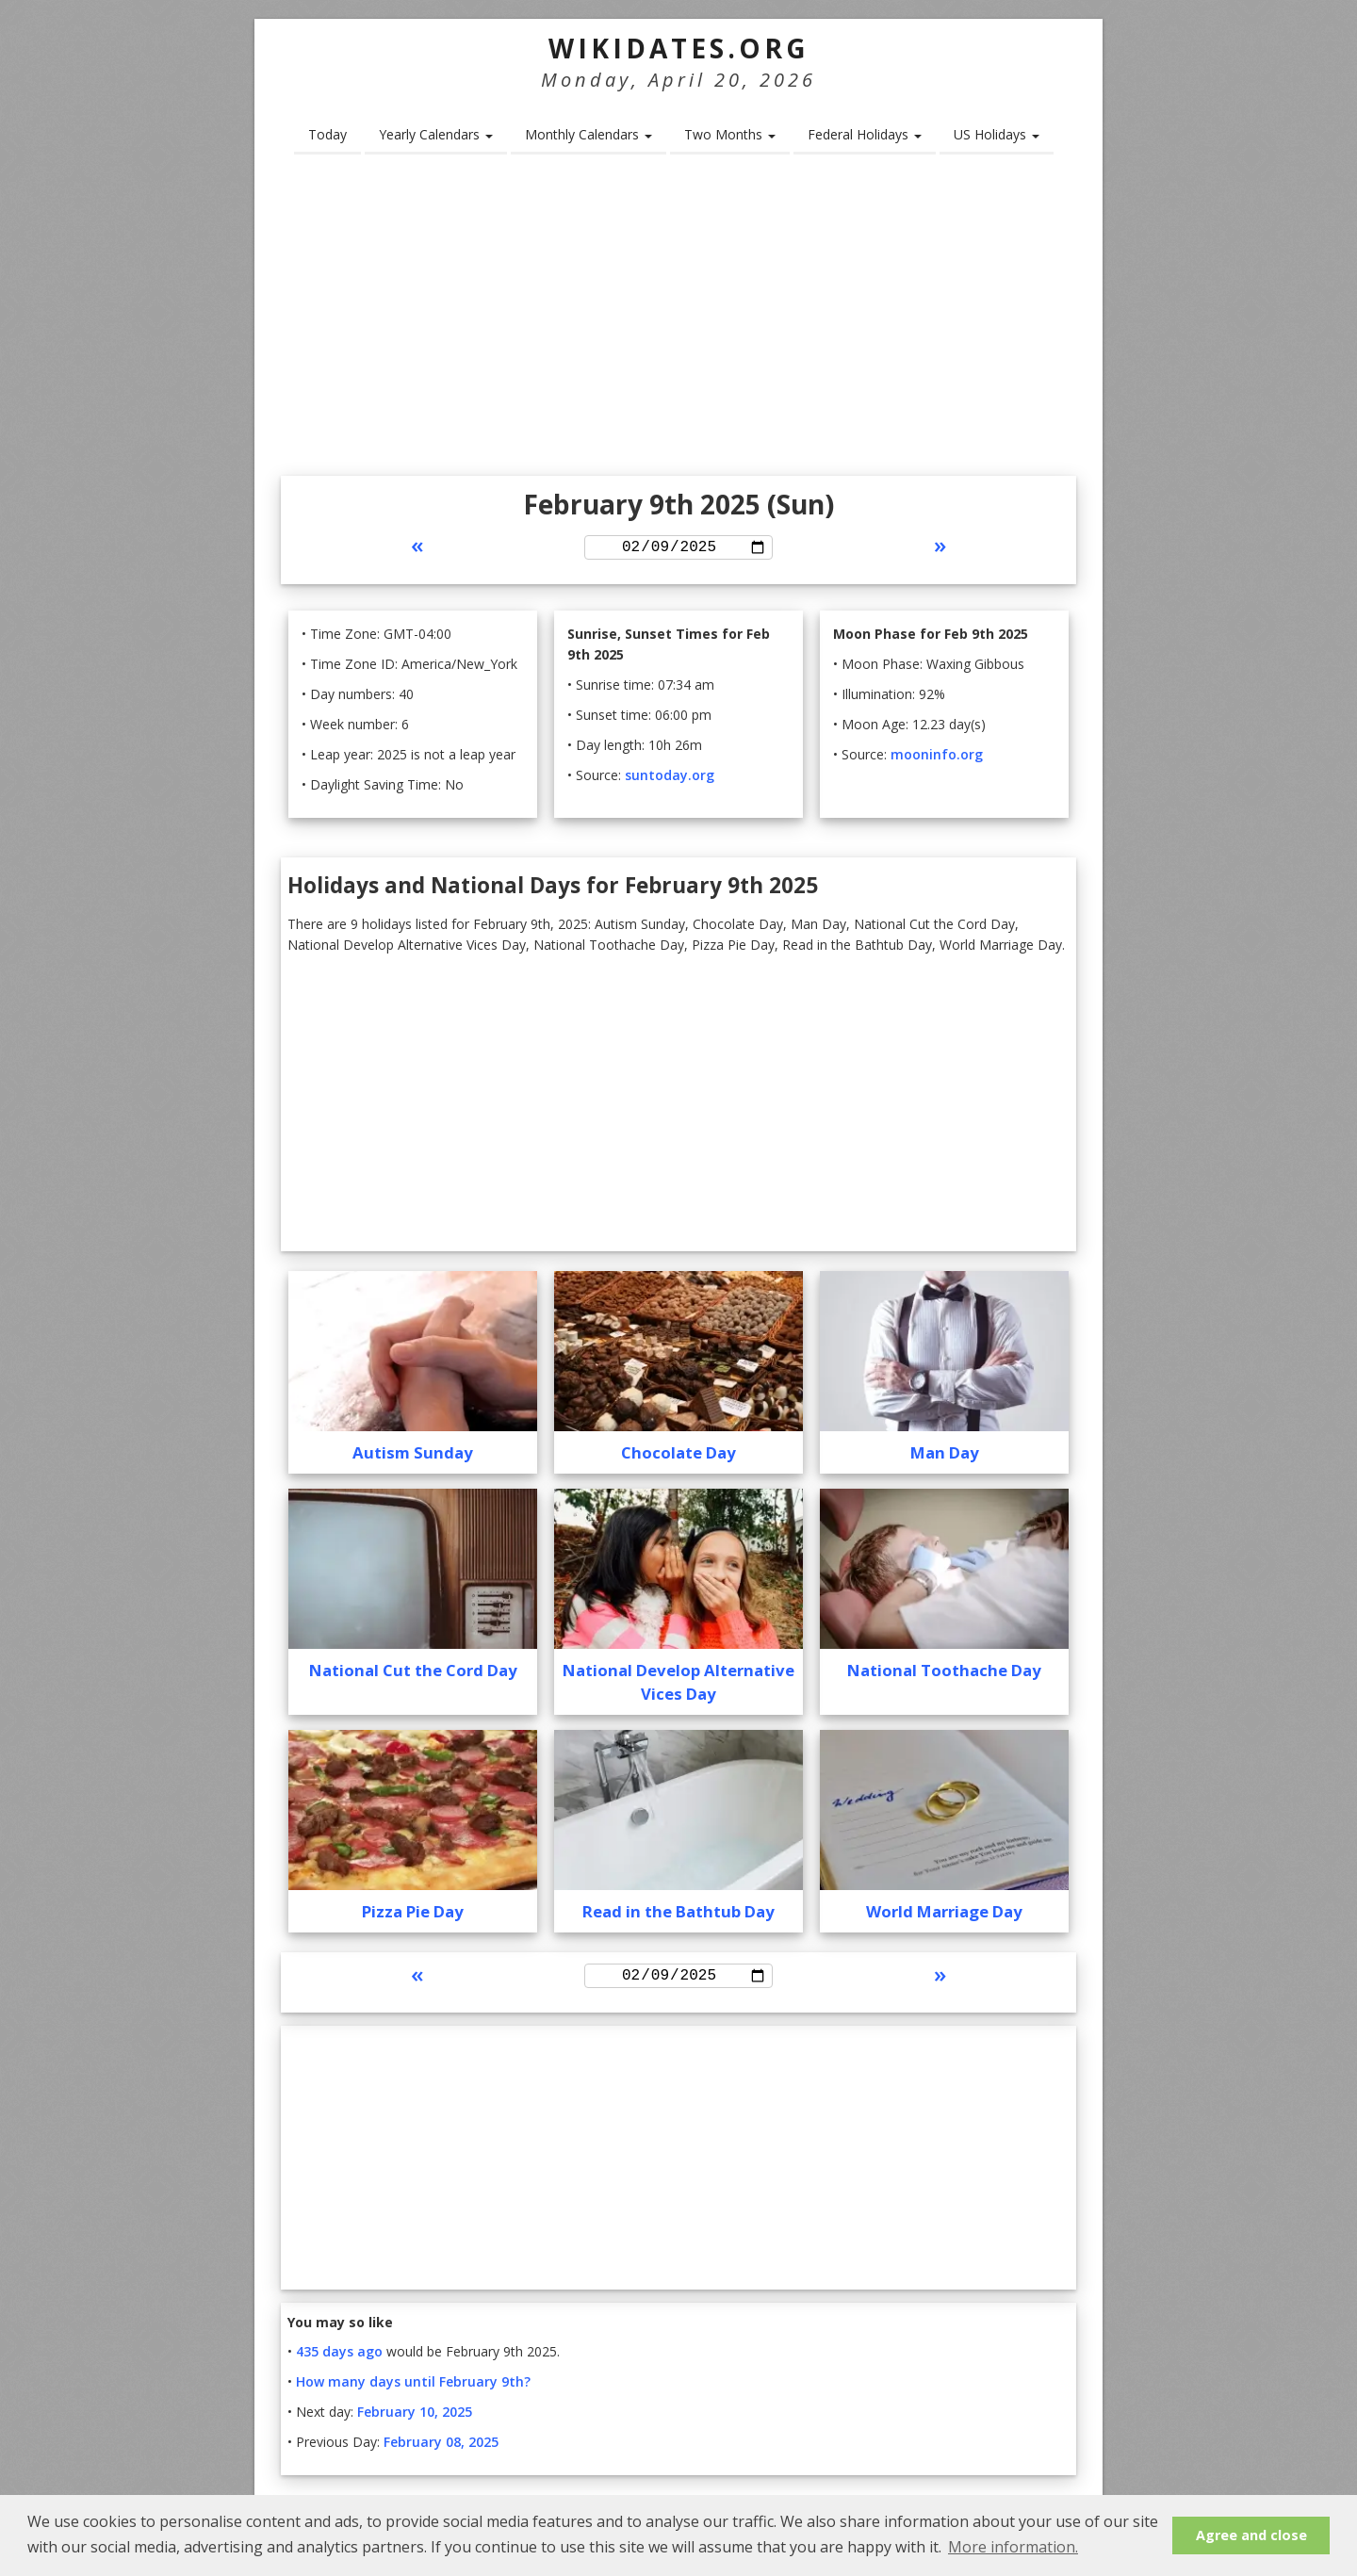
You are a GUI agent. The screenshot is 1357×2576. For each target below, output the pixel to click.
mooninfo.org (937, 757)
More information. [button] (1013, 2546)
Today (327, 134)
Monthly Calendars (588, 134)
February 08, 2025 (441, 2448)
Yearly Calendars (436, 134)
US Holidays (996, 134)
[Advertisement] (678, 321)
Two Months (730, 134)
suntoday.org (669, 778)
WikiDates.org (678, 48)
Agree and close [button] (1251, 2535)
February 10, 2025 (414, 2418)
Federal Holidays (865, 134)
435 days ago (339, 2358)
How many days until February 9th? (413, 2388)
